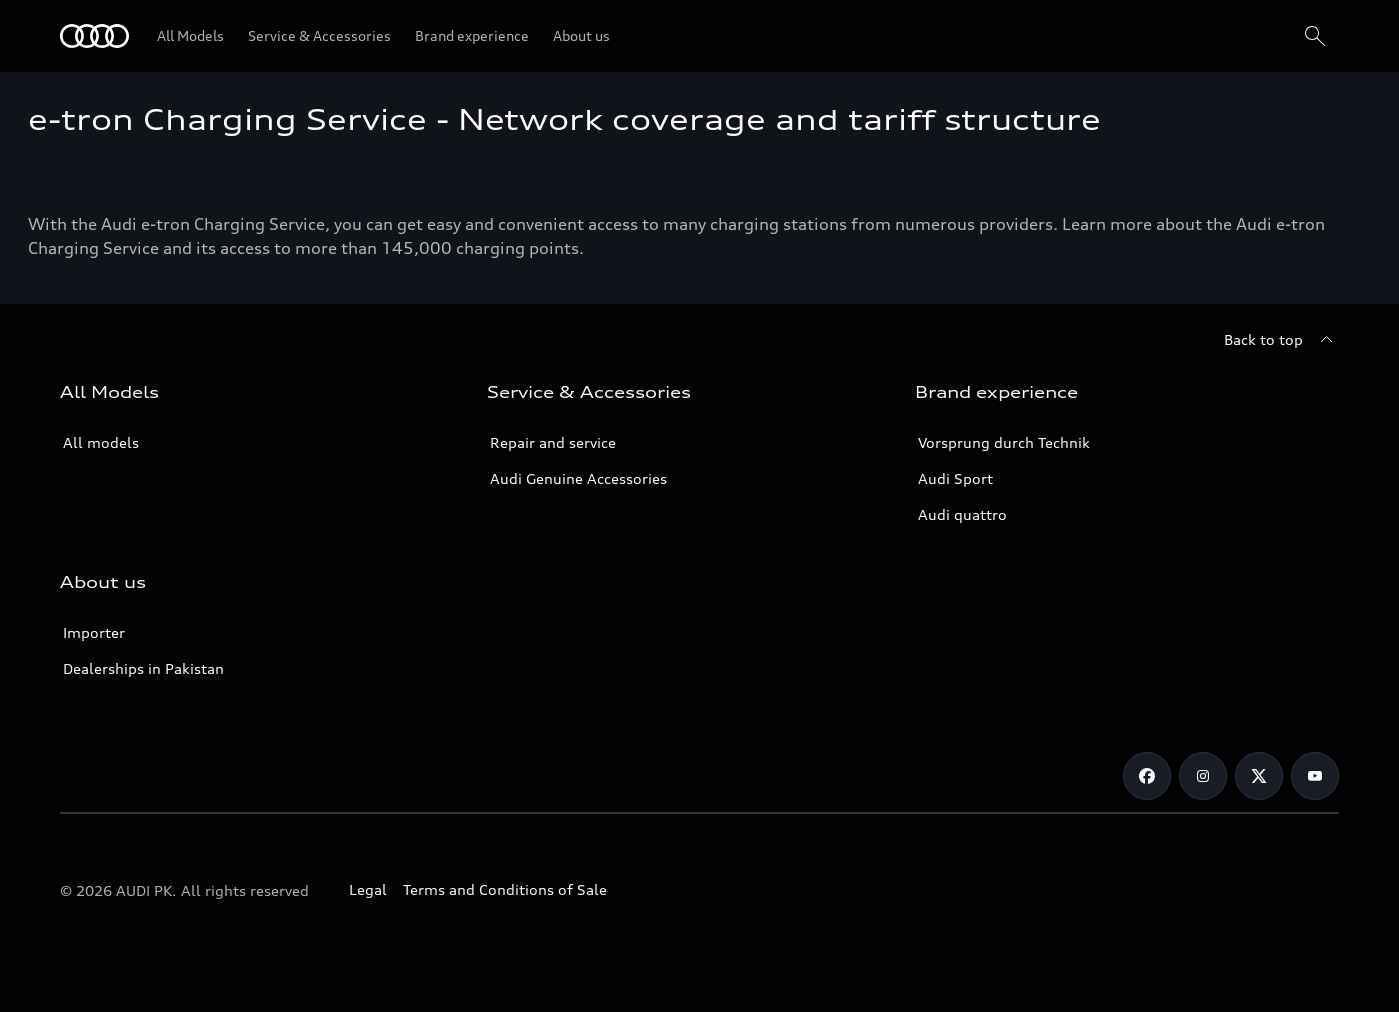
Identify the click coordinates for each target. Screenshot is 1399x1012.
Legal (368, 889)
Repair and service (553, 442)
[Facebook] (1147, 776)
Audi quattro (962, 514)
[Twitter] (1259, 776)
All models (101, 442)
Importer (94, 632)
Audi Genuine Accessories (578, 478)
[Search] (1315, 36)
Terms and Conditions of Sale (505, 889)
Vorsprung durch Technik (1004, 442)
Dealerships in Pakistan (143, 668)
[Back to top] (1281, 340)
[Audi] (94, 36)
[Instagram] (1203, 776)
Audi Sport (955, 478)
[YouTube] (1315, 776)
